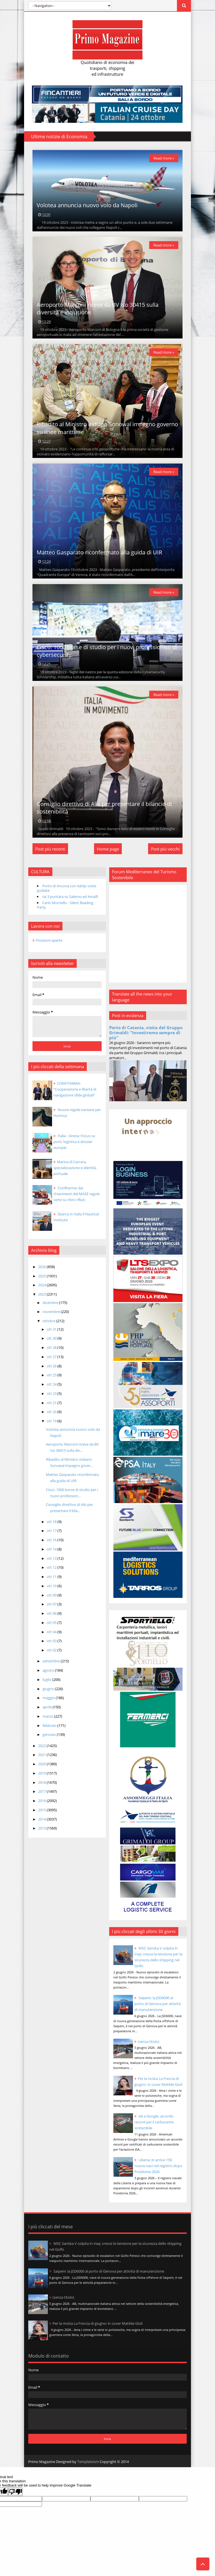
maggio (48, 1702)
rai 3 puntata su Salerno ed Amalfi (69, 901)
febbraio (49, 1730)
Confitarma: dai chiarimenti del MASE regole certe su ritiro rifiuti (76, 1198)
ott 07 (51, 1609)
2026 (42, 1271)
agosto (48, 1675)
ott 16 (51, 1544)
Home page (108, 854)
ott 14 (51, 1554)
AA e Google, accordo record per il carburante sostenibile (155, 2120)
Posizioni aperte (48, 945)
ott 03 (51, 1645)
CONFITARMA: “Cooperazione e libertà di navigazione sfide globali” (74, 1094)
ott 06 (51, 1618)
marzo (47, 1721)
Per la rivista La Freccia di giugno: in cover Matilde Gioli (158, 2077)
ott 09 (51, 1599)
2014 (42, 1823)
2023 (42, 1299)
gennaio (49, 1739)
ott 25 (51, 1380)
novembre (51, 1316)
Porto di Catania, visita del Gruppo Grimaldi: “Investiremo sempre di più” (147, 1037)
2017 (42, 1796)
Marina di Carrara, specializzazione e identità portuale (74, 1172)
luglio (47, 1684)
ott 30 (51, 1343)
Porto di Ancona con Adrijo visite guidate (66, 893)
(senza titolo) (150, 2034)
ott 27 (51, 1361)
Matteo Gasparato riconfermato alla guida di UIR (99, 555)
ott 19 (51, 1425)
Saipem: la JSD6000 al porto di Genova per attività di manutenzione (159, 1996)
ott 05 (51, 1627)
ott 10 (51, 1590)
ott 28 (51, 1352)
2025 (42, 1280)
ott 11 (51, 1581)
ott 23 (51, 1398)
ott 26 (51, 1370)
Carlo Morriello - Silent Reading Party (64, 910)
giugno (48, 1693)
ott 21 (51, 1407)
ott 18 (51, 1526)
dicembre (50, 1307)
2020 (42, 1768)
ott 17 (51, 1535)
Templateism (87, 2460)
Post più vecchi (165, 854)
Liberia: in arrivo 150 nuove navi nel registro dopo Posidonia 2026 (155, 2164)
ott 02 (51, 1655)
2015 (42, 1814)
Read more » (164, 158)
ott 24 (51, 1389)
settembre (51, 1666)
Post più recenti (50, 854)
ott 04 (51, 1636)
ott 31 (51, 1334)
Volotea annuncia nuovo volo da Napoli (86, 206)
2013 (42, 1833)
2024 (42, 1289)
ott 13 (51, 1563)
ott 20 (51, 1416)
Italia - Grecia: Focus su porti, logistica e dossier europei (74, 1146)
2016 (42, 1805)
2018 (42, 1787)
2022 (42, 1750)
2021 (42, 1759)
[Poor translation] (15, 2490)
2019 (42, 1778)
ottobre (49, 1325)
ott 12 (51, 1572)
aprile (47, 1712)
